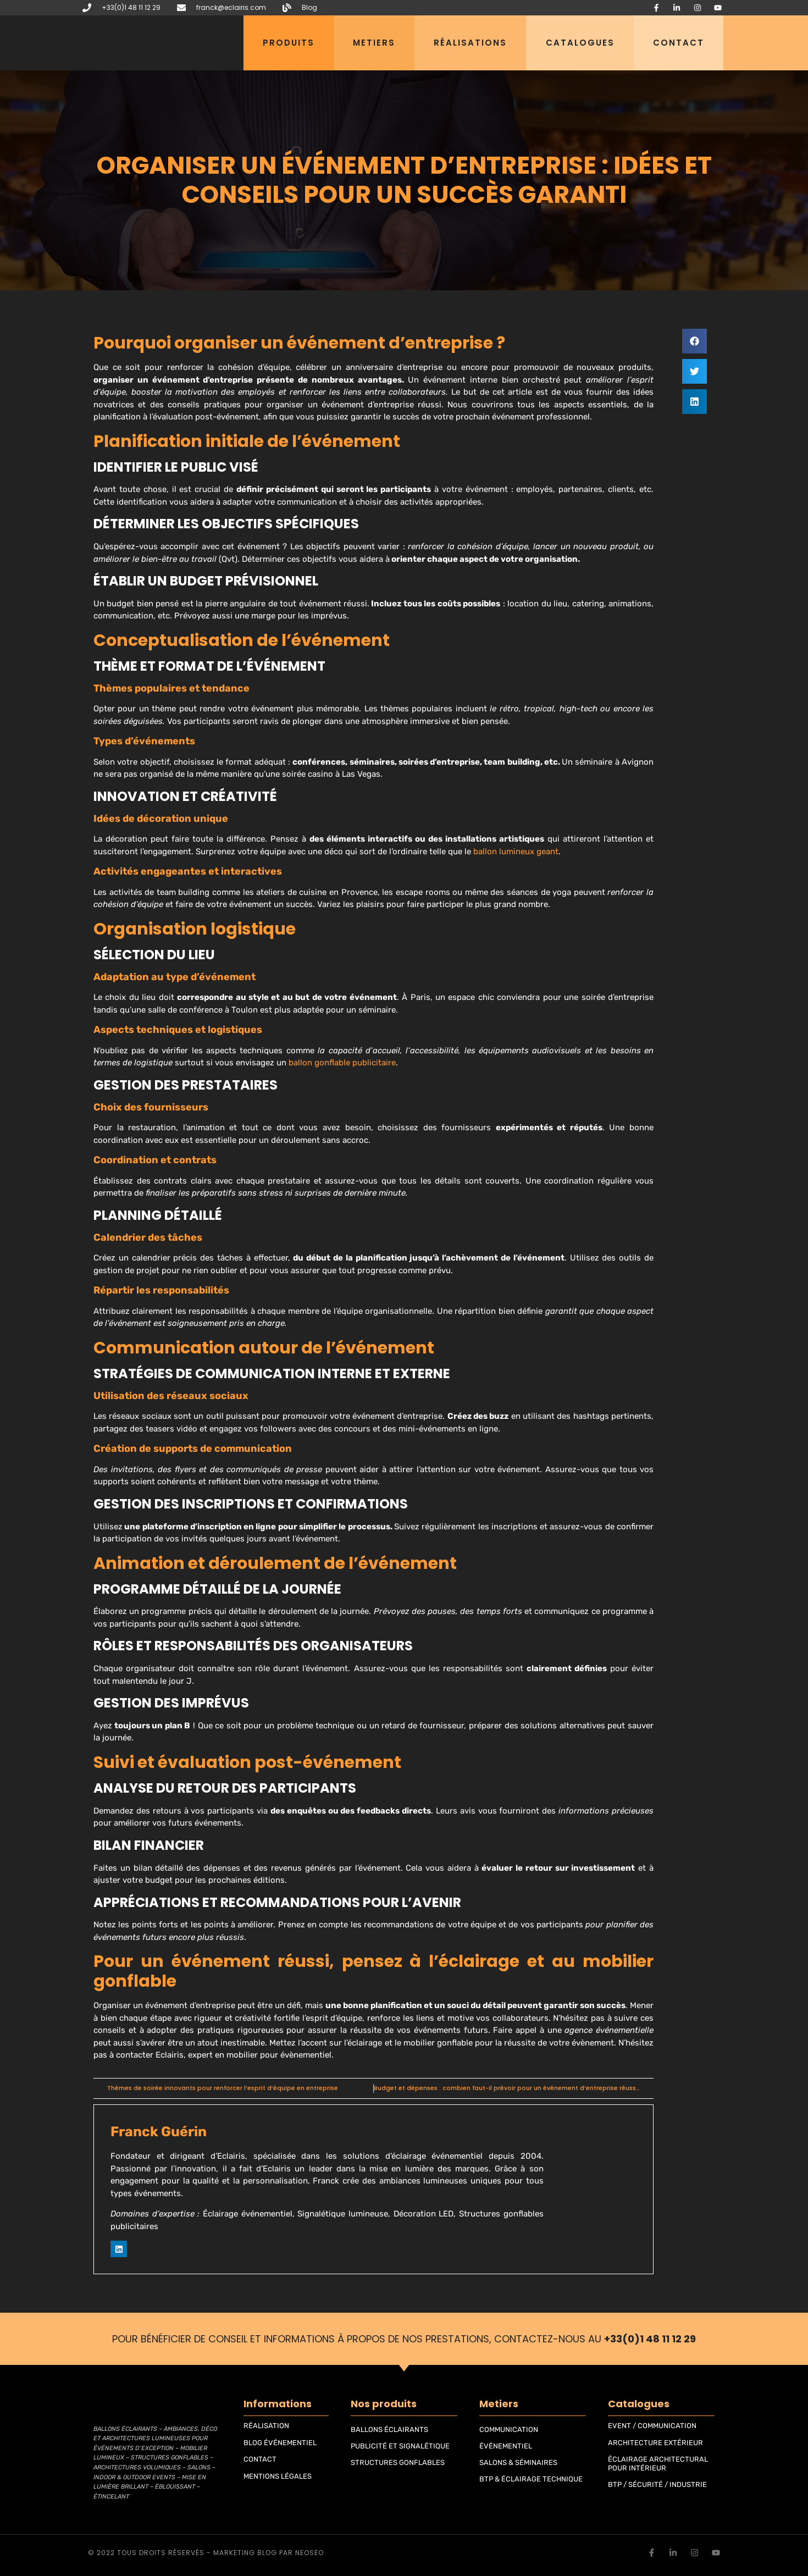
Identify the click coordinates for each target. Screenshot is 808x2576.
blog (267, 2552)
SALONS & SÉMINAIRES (518, 2462)
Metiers (374, 42)
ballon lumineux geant (515, 851)
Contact (678, 42)
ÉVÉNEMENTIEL (505, 2446)
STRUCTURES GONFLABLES (398, 2462)
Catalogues (580, 42)
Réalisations (470, 42)
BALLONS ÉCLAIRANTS (389, 2429)
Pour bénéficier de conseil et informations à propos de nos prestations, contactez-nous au (404, 2339)
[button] (694, 341)
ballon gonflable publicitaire (342, 1063)
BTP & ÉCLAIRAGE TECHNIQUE (531, 2479)
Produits (288, 42)
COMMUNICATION (508, 2429)
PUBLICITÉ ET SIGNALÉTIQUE (400, 2446)
